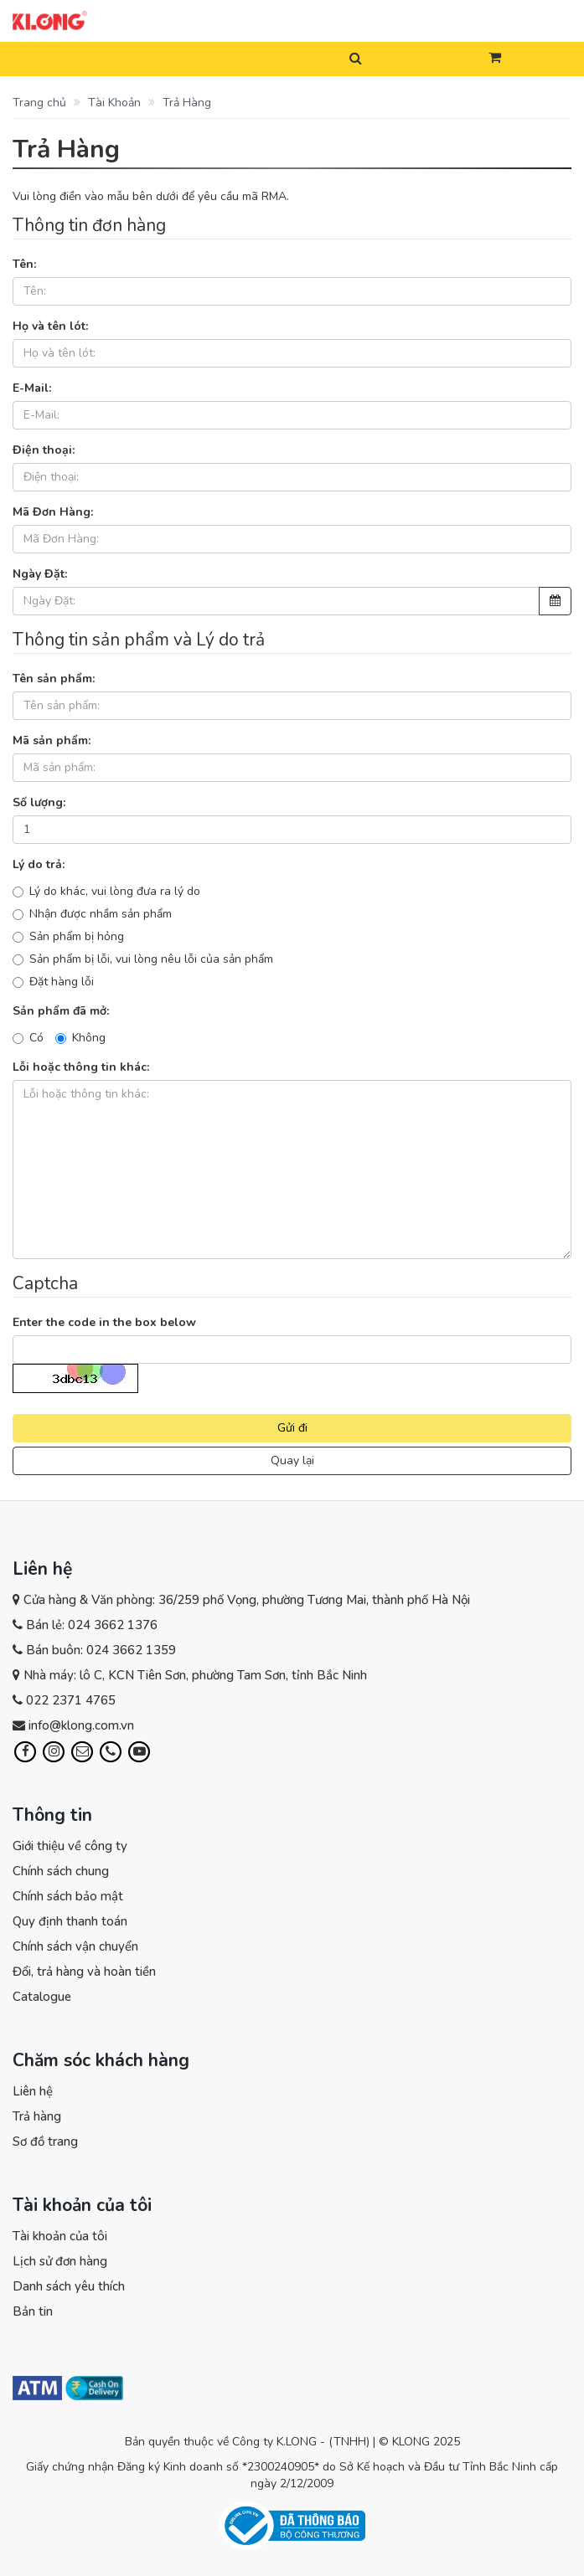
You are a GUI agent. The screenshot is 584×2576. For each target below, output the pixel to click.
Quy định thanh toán (70, 1921)
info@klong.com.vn (81, 1725)
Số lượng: (39, 802)
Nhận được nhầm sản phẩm (92, 914)
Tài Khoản (113, 103)
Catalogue (42, 1996)
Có (28, 1038)
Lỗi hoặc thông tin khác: (81, 1067)
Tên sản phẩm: (54, 678)
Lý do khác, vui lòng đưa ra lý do (106, 891)
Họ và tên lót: (50, 326)
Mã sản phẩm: (51, 740)
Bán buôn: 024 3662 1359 (101, 1650)
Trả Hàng (185, 103)
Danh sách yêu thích (69, 2286)
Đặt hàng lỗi (53, 982)
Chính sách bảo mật (68, 1896)
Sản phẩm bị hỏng (68, 936)
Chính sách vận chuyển (75, 1946)
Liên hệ (33, 2091)
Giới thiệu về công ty (70, 1846)
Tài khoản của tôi (60, 2236)
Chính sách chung (61, 1871)
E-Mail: (32, 388)
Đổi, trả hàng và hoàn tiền (84, 1971)
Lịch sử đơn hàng (60, 2261)
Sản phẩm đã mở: (61, 1011)
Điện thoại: (44, 450)
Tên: (24, 264)
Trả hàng (37, 2116)
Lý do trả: (39, 864)
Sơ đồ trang (45, 2141)
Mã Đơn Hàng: (53, 512)
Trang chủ (39, 103)
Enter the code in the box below (104, 1322)
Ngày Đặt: (40, 574)
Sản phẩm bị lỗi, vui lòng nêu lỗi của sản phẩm (143, 959)
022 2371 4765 (71, 1700)
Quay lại (292, 1460)
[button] (494, 58)
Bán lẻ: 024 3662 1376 (92, 1625)
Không (80, 1038)
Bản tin (33, 2311)
